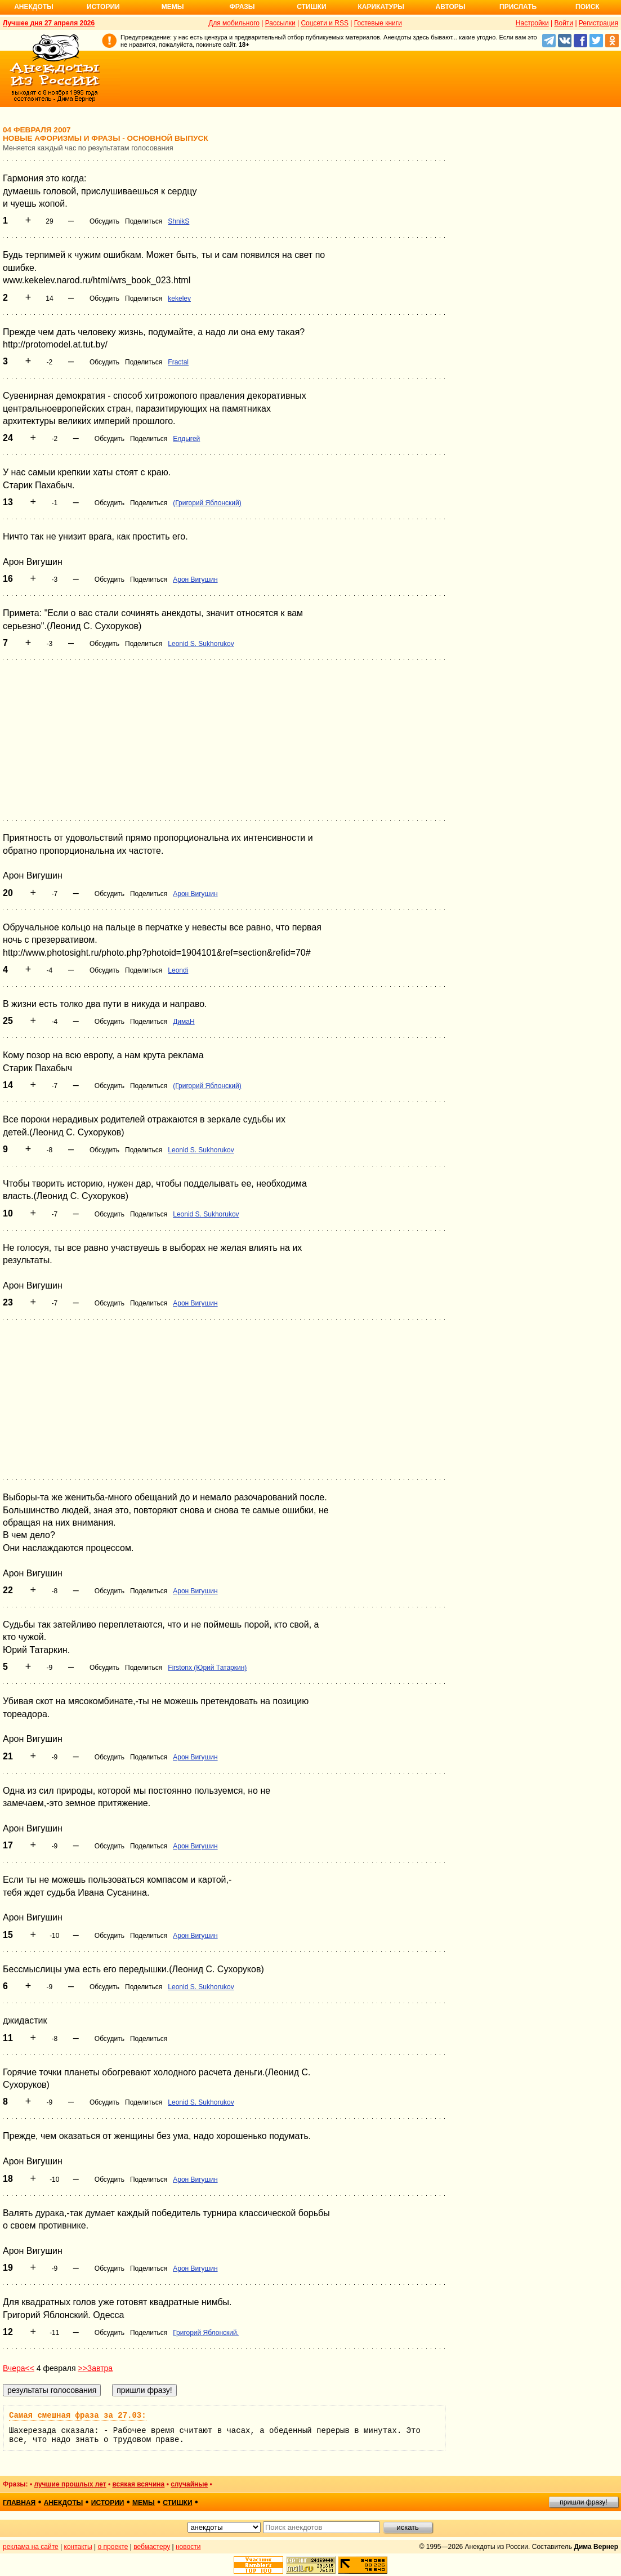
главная (19, 2503)
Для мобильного (234, 23)
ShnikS (178, 221)
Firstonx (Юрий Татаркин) (207, 1668)
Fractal (178, 362)
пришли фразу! (583, 2502)
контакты (78, 2547)
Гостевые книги (378, 23)
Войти (563, 23)
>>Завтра (95, 2368)
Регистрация (598, 23)
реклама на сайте (31, 2547)
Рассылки (280, 23)
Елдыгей (186, 439)
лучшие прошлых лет (70, 2484)
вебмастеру (151, 2547)
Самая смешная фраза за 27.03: (77, 2415)
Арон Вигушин (195, 579)
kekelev (179, 298)
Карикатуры (381, 7)
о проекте (113, 2547)
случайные (189, 2484)
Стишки (311, 7)
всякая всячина (139, 2484)
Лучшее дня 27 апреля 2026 (49, 23)
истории (107, 2503)
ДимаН (183, 1022)
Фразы (241, 7)
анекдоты (63, 2503)
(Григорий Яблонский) (207, 503)
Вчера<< (18, 2368)
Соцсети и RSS (325, 23)
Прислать (518, 7)
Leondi (178, 970)
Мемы (173, 7)
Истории (103, 7)
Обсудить (104, 221)
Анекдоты (33, 7)
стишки (177, 2503)
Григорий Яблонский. (206, 2333)
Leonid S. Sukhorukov (201, 644)
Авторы (451, 7)
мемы (143, 2503)
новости (188, 2547)
